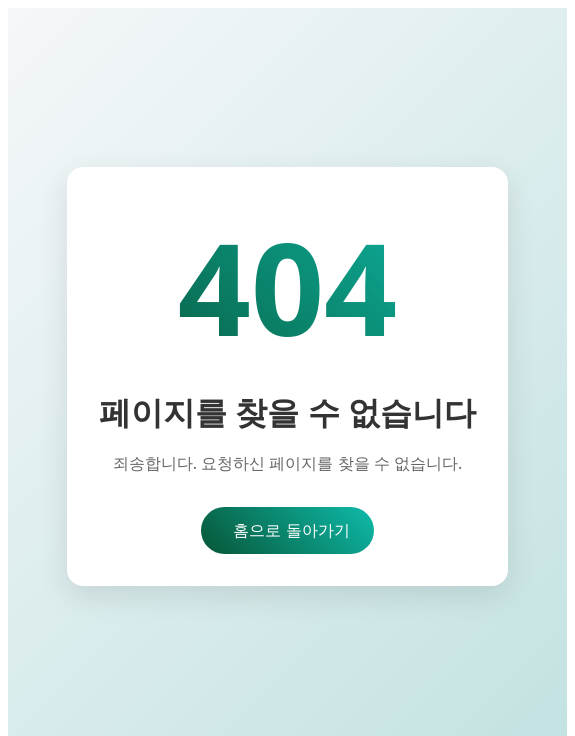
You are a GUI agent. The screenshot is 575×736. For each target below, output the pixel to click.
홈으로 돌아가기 (291, 530)
